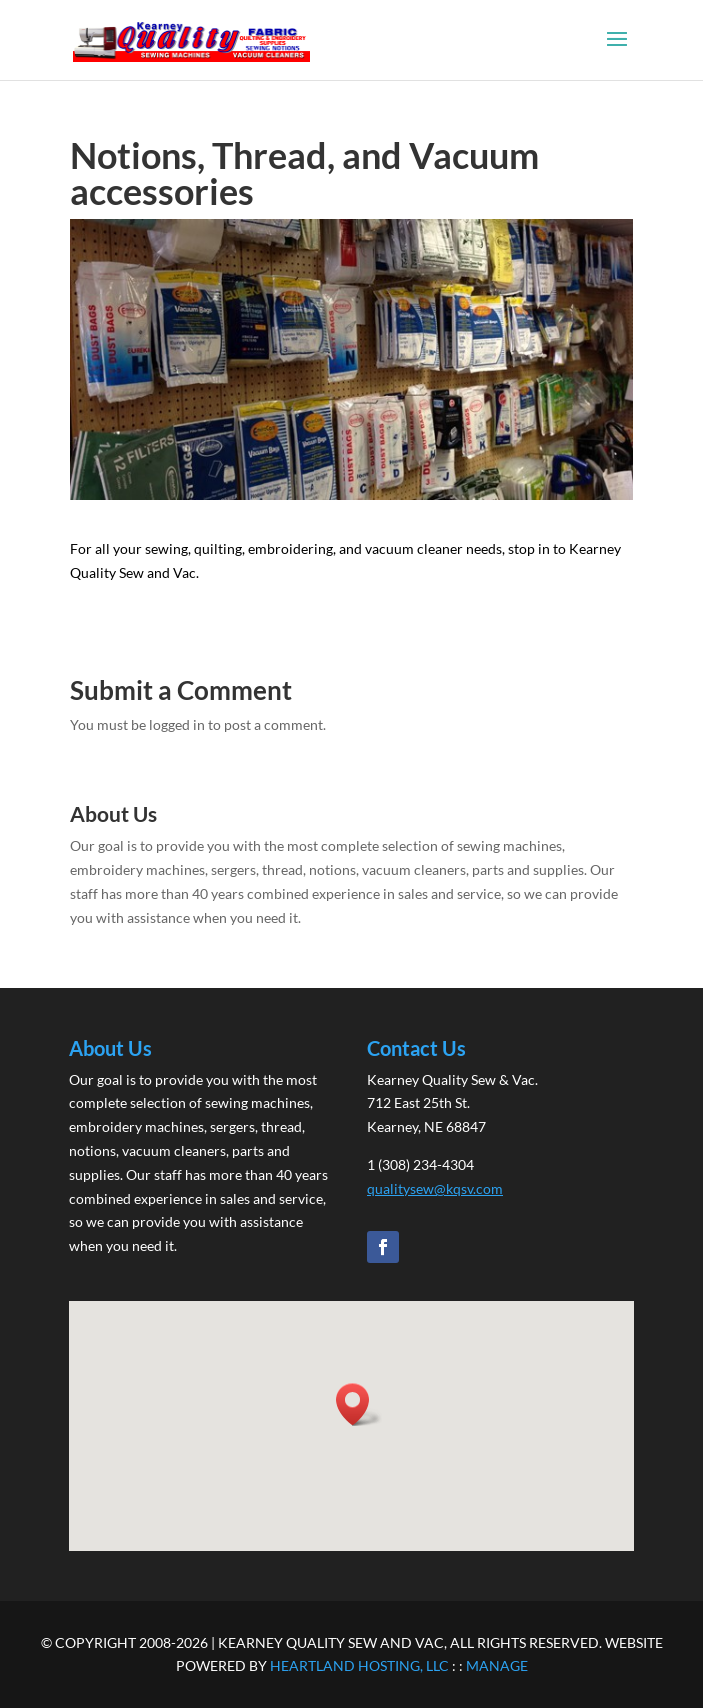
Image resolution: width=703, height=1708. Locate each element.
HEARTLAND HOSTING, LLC (359, 1665)
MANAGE (497, 1665)
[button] (359, 1404)
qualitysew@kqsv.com (435, 1188)
